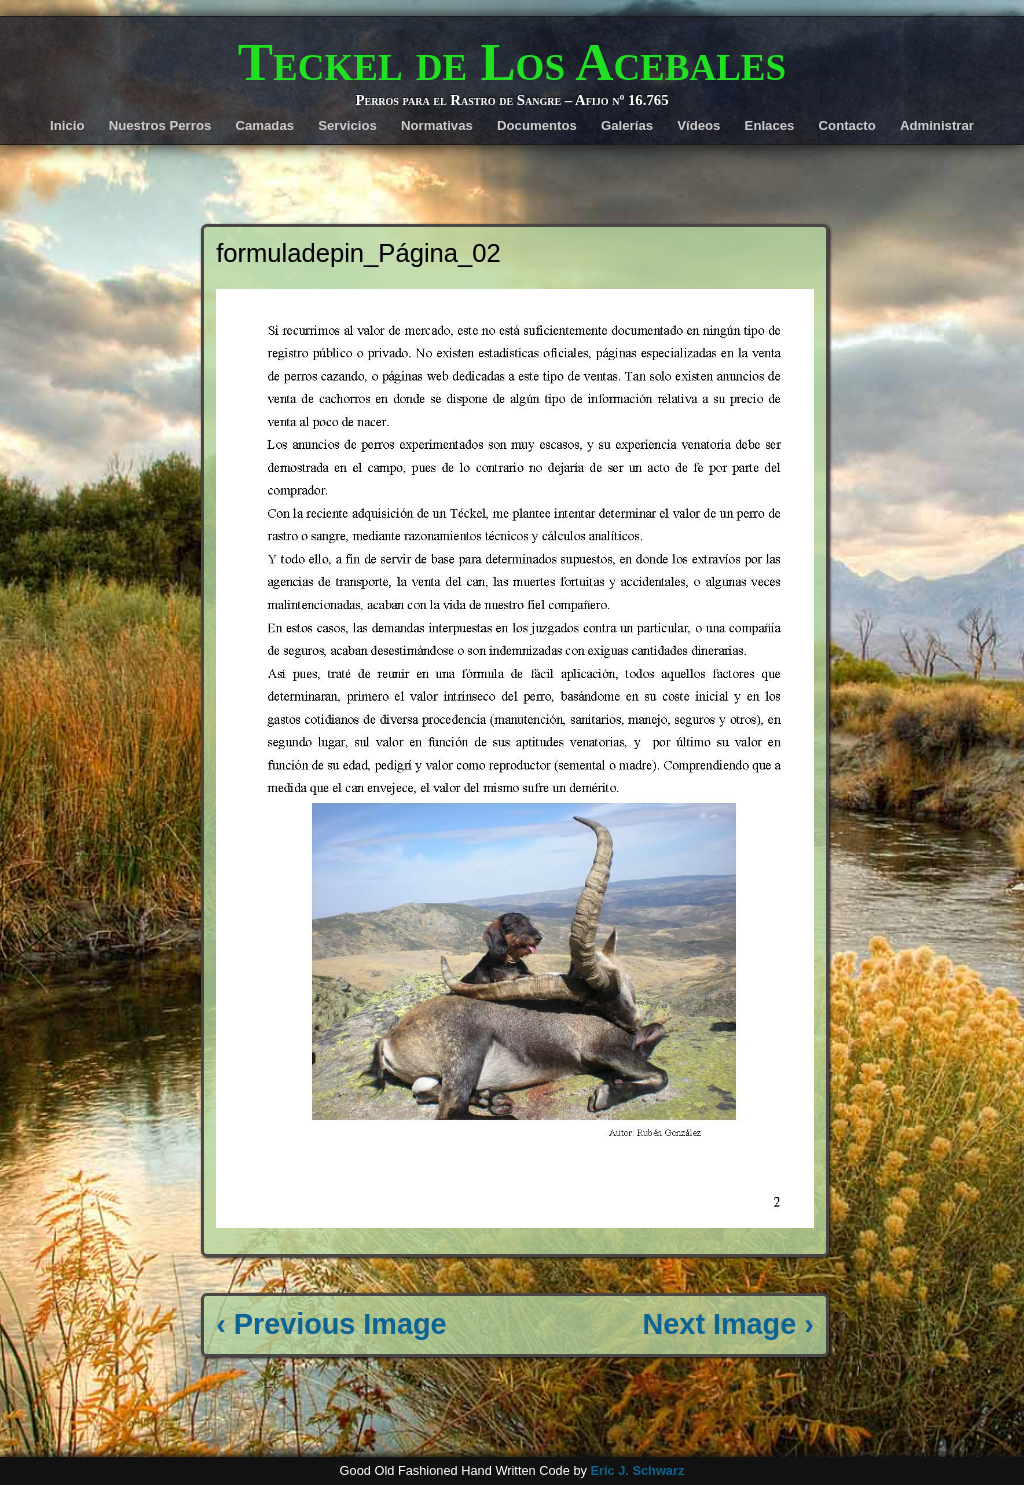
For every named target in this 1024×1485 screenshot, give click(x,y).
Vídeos (698, 125)
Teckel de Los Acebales (512, 62)
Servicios (347, 125)
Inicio (67, 125)
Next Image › (728, 1324)
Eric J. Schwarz (637, 1470)
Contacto (847, 125)
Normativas (437, 125)
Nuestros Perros (160, 125)
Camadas (264, 125)
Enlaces (770, 125)
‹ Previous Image (331, 1324)
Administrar (937, 125)
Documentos (537, 125)
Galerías (627, 125)
